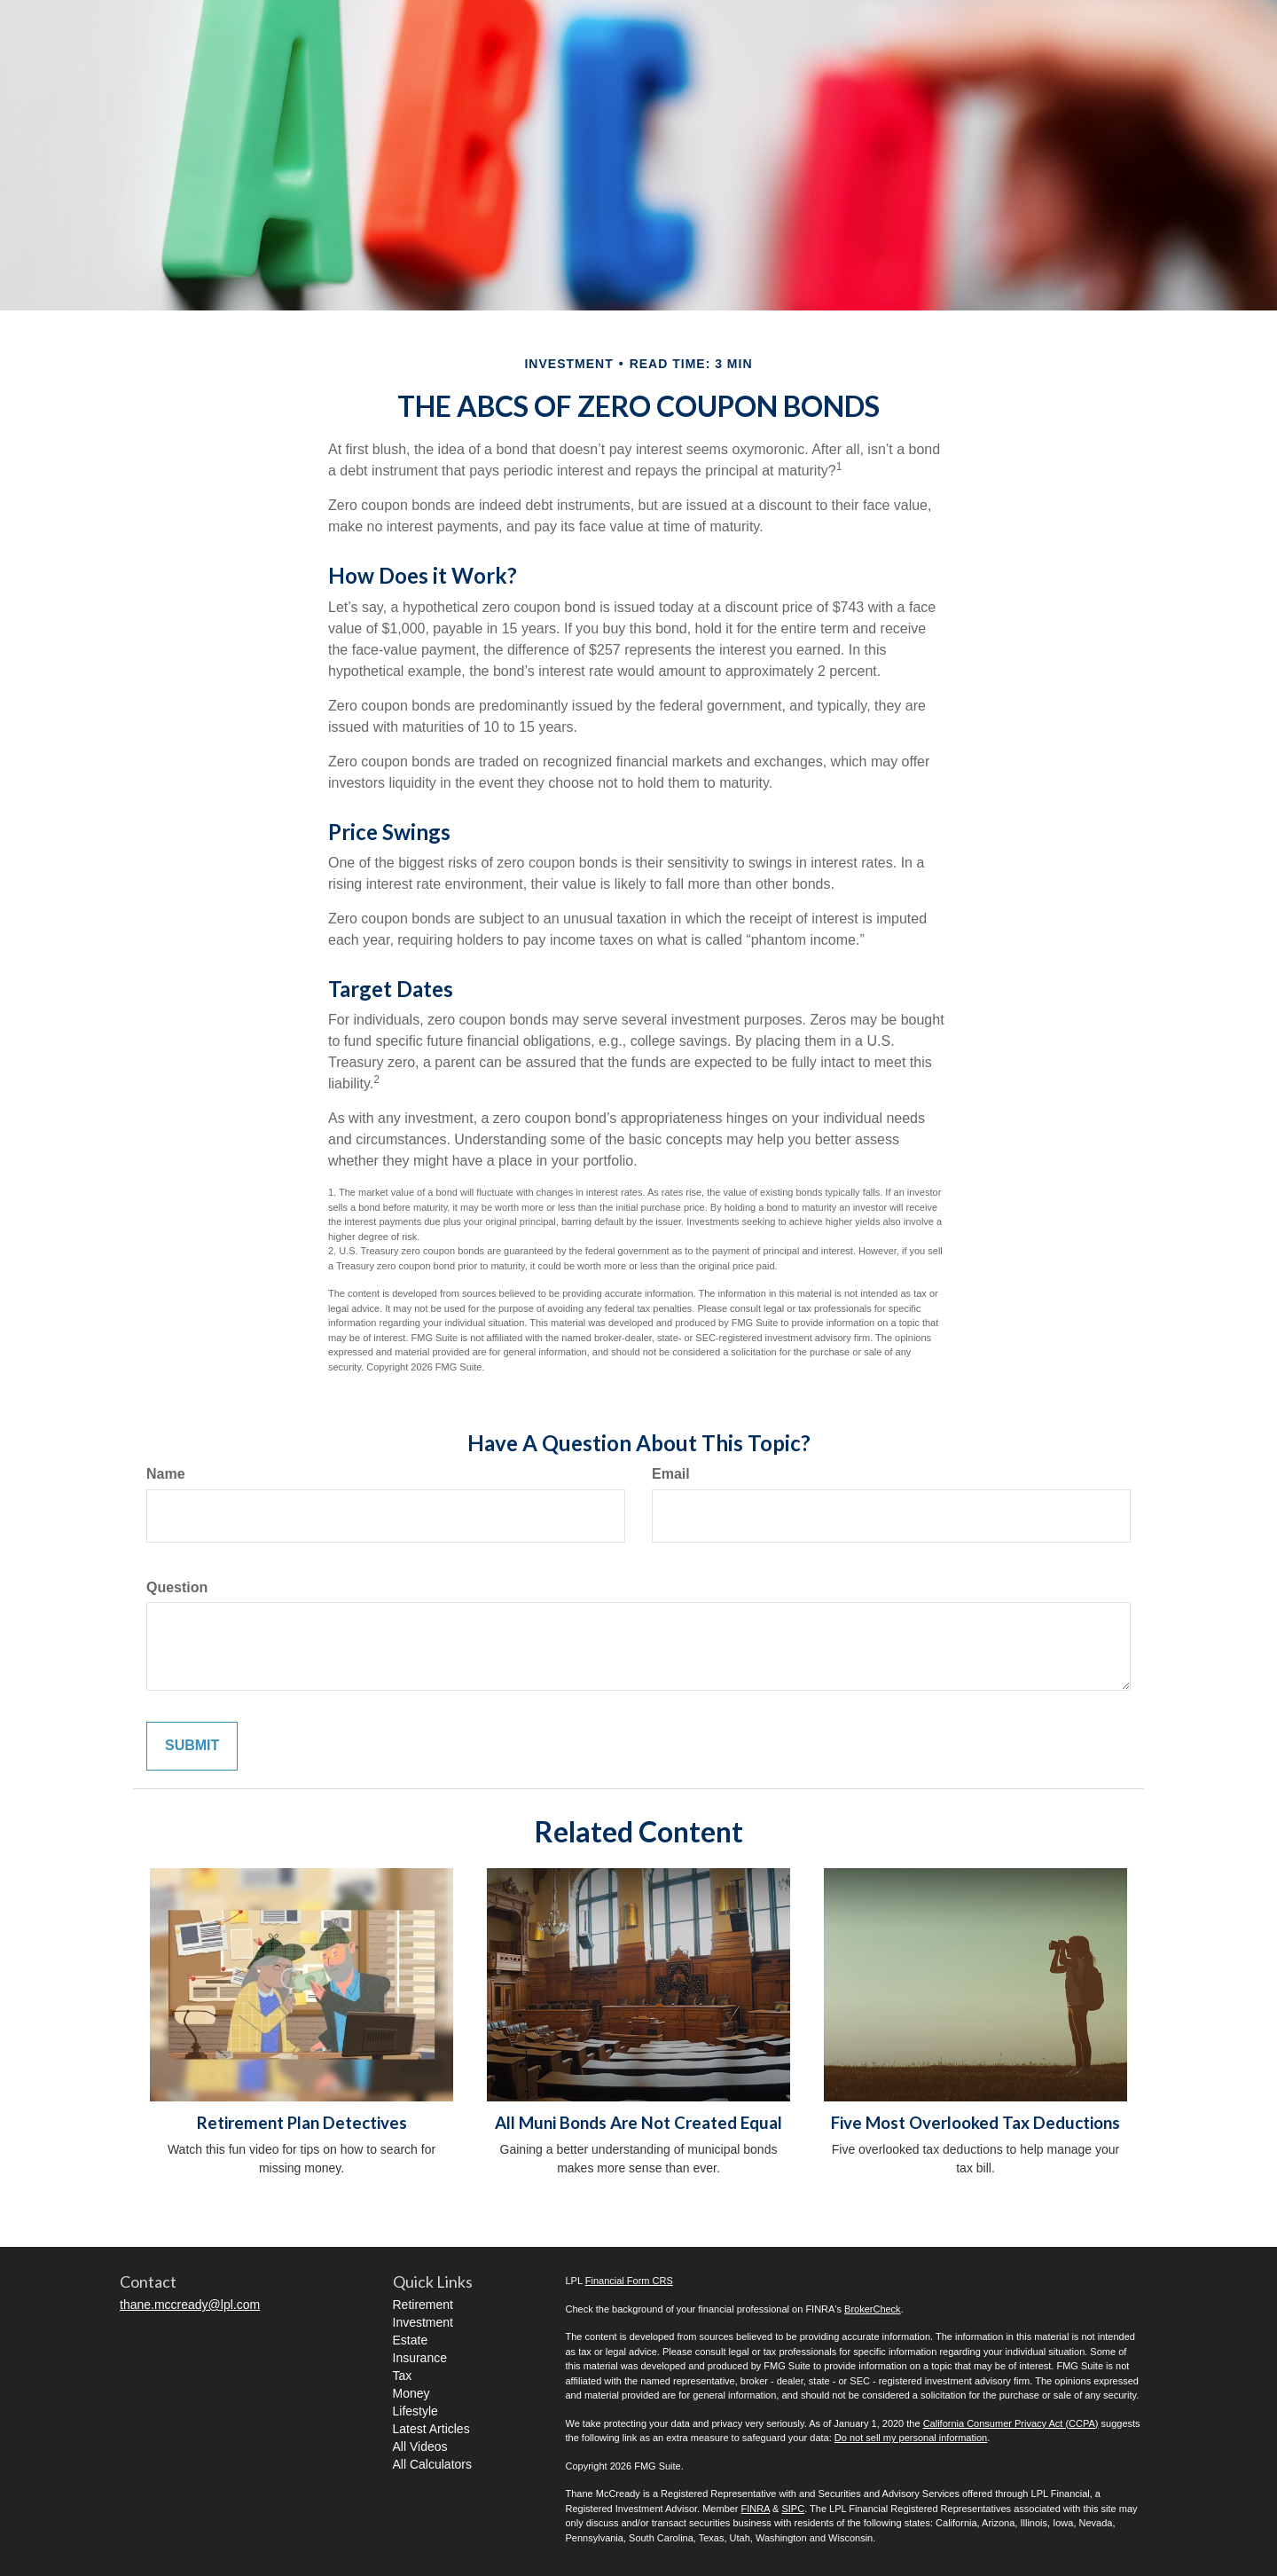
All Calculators (432, 2464)
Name (165, 1473)
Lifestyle (415, 2411)
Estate (410, 2340)
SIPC (792, 2508)
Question (177, 1587)
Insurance (420, 2358)
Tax (402, 2375)
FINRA (755, 2508)
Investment (423, 2322)
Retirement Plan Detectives (302, 2122)
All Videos (420, 2446)
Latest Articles (431, 2429)
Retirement (423, 2304)
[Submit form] (192, 1746)
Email (671, 1473)
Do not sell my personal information (910, 2437)
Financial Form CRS (629, 2280)
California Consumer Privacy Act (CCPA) (1011, 2423)
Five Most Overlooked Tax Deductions (975, 2122)
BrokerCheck (872, 2309)
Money (411, 2393)
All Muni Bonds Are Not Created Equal (638, 2122)
